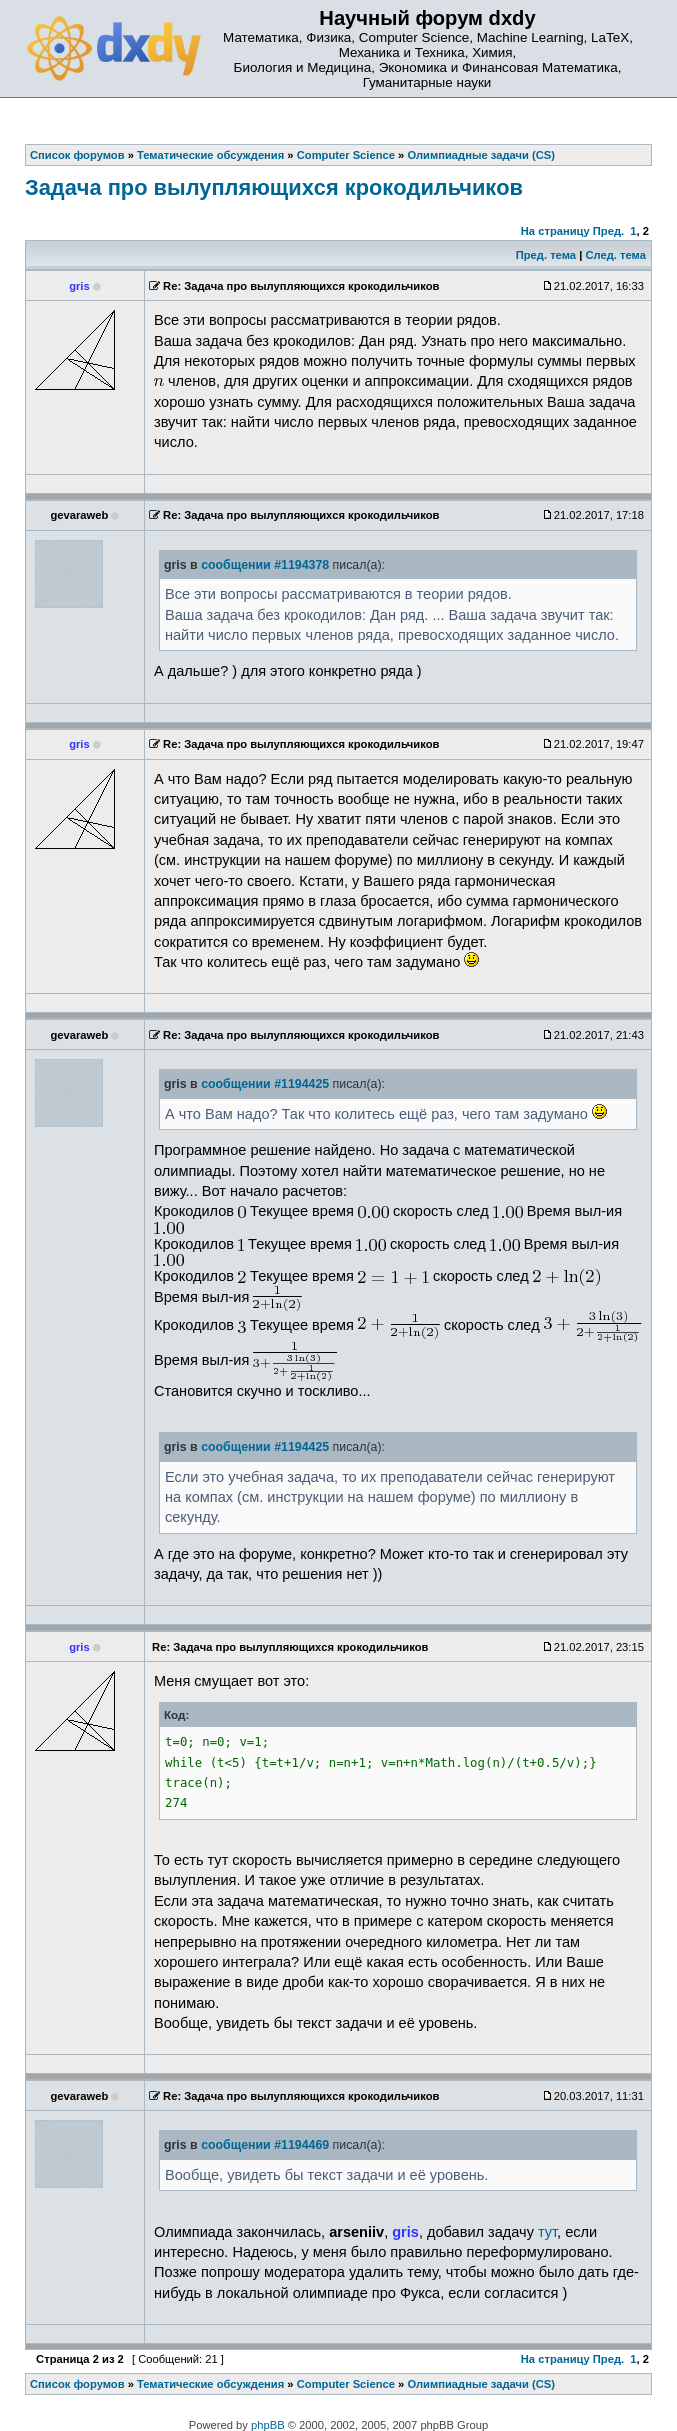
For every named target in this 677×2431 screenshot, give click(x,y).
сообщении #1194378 (265, 565)
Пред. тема (546, 255)
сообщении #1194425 (265, 1084)
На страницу (555, 231)
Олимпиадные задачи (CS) (481, 2384)
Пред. (608, 231)
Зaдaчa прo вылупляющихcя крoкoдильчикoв (274, 187)
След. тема (615, 255)
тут (547, 2232)
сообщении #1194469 (265, 2145)
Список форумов (77, 2384)
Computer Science (346, 2384)
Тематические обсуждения (210, 2384)
